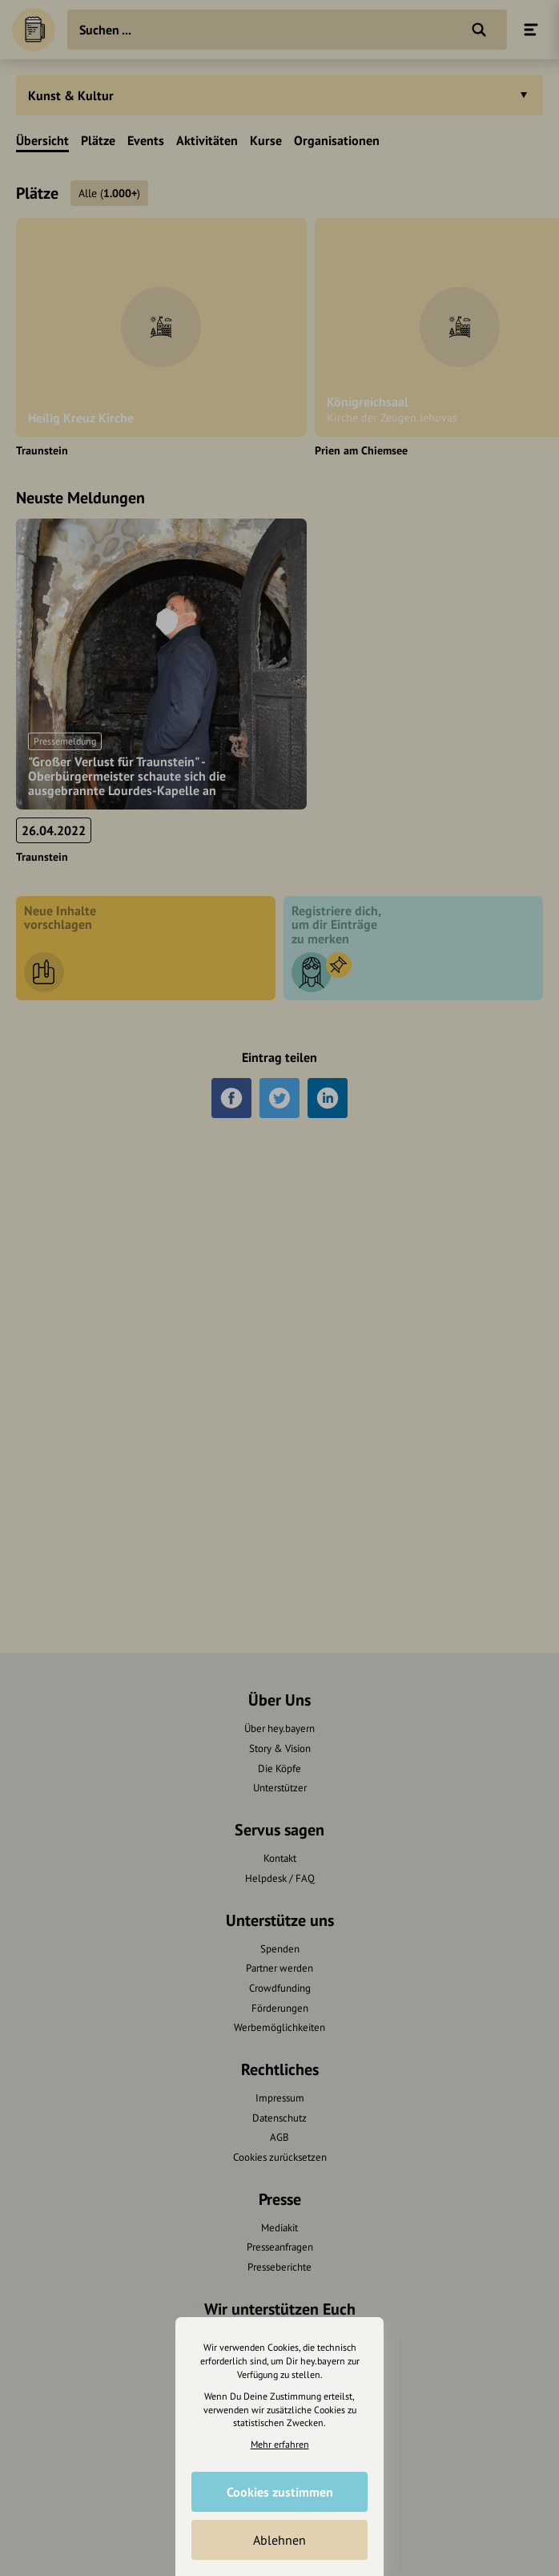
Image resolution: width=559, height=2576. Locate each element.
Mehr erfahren (280, 2444)
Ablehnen (279, 2540)
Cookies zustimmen (280, 2492)
